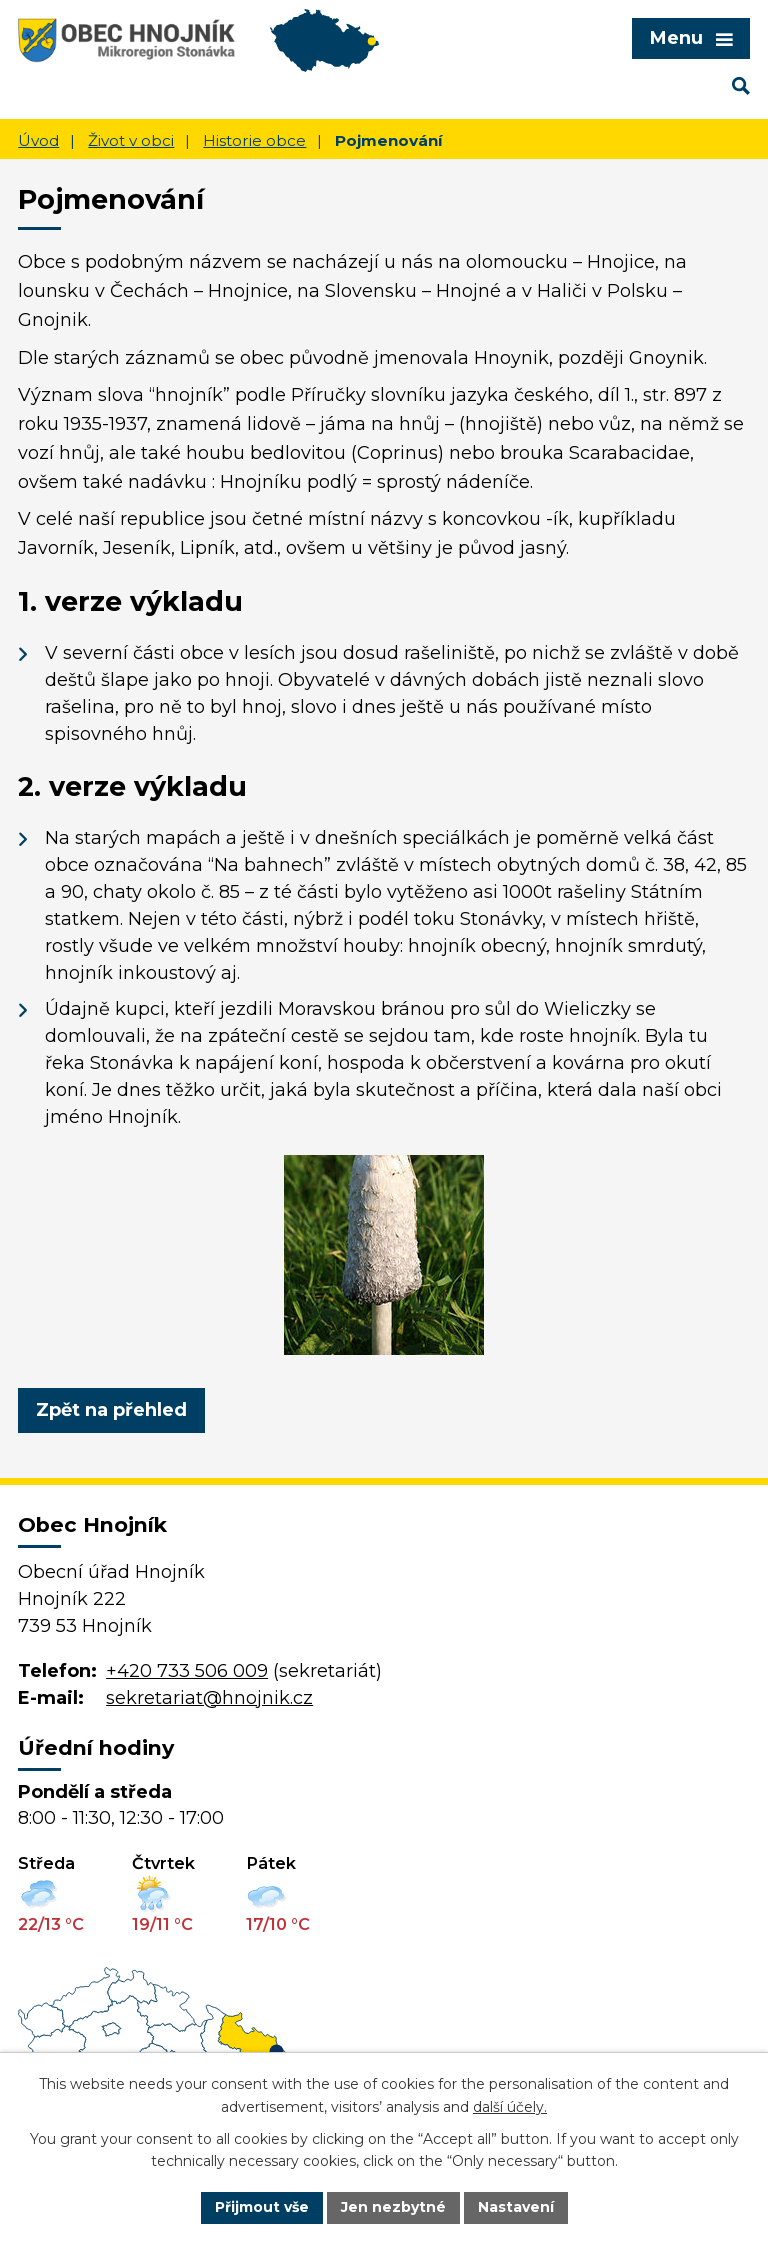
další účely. (510, 2107)
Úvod (38, 140)
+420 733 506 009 (187, 1671)
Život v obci (131, 140)
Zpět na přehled (111, 1410)
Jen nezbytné (393, 2207)
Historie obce (254, 140)
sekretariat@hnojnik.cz (209, 1698)
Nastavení (516, 2207)
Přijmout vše (262, 2207)
